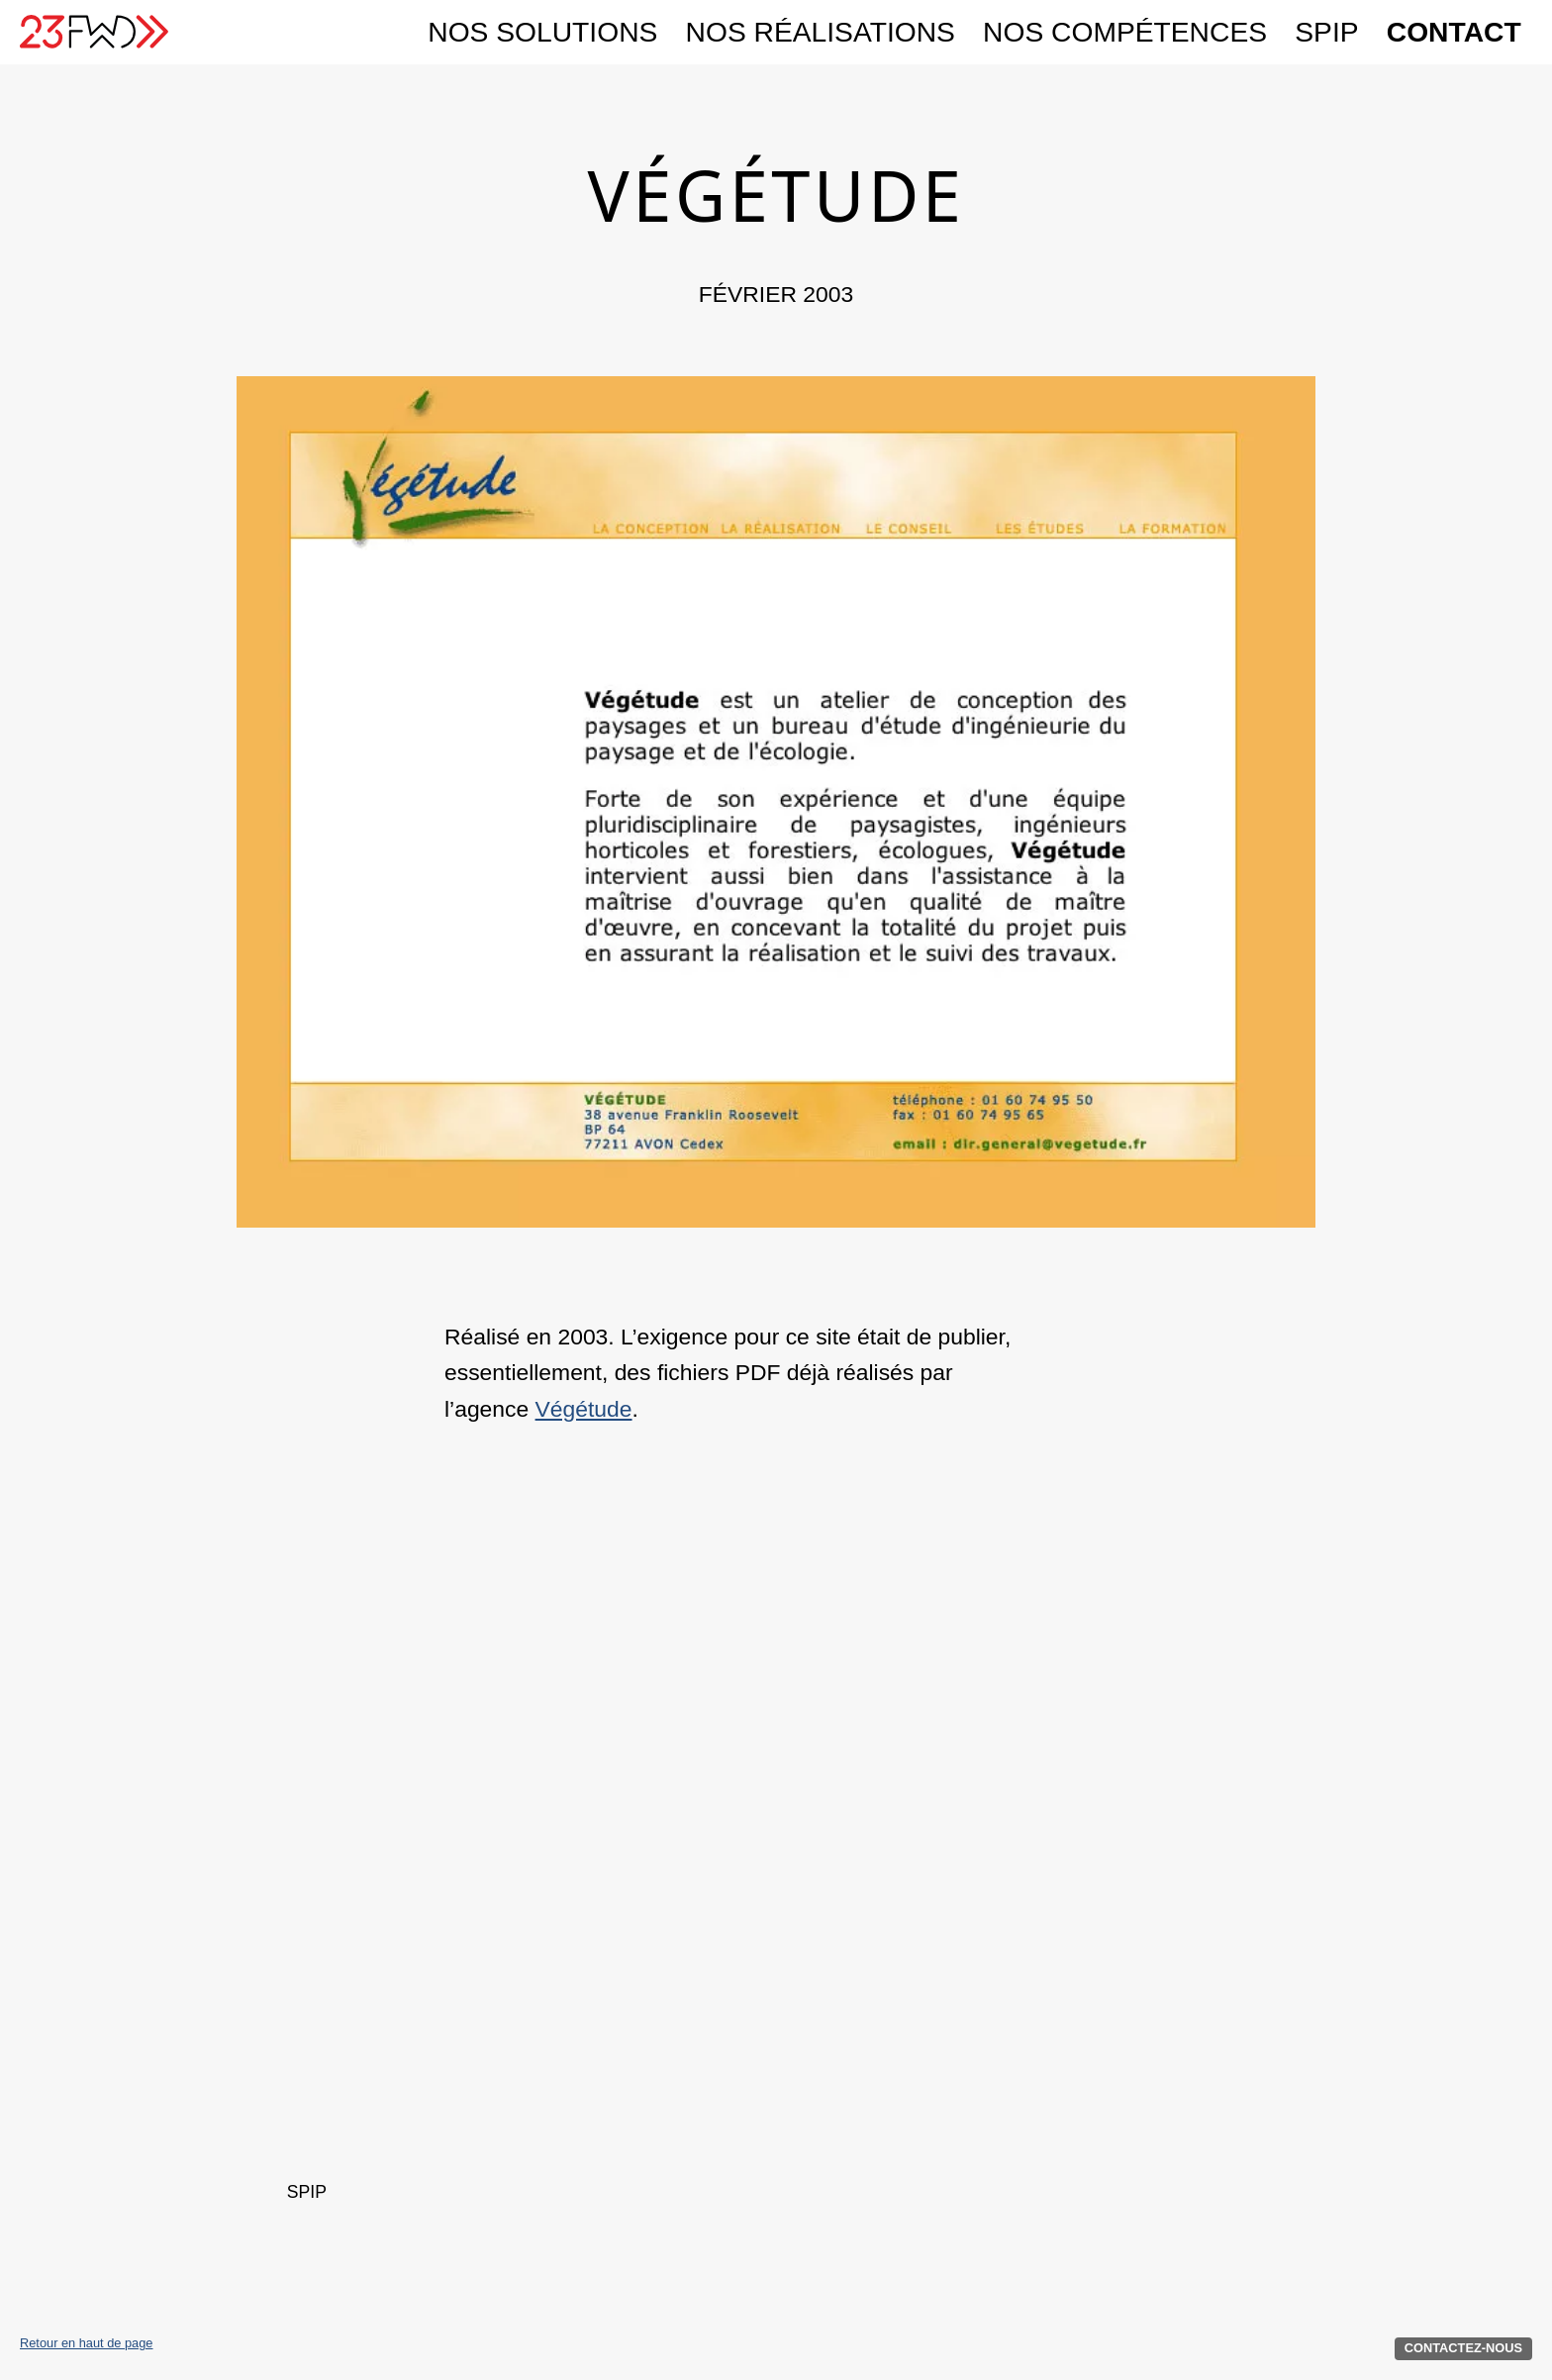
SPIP (1326, 32)
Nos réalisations (820, 32)
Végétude (583, 1409)
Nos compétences (1125, 32)
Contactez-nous (1463, 2347)
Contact (1454, 32)
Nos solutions (542, 32)
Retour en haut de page (86, 2343)
